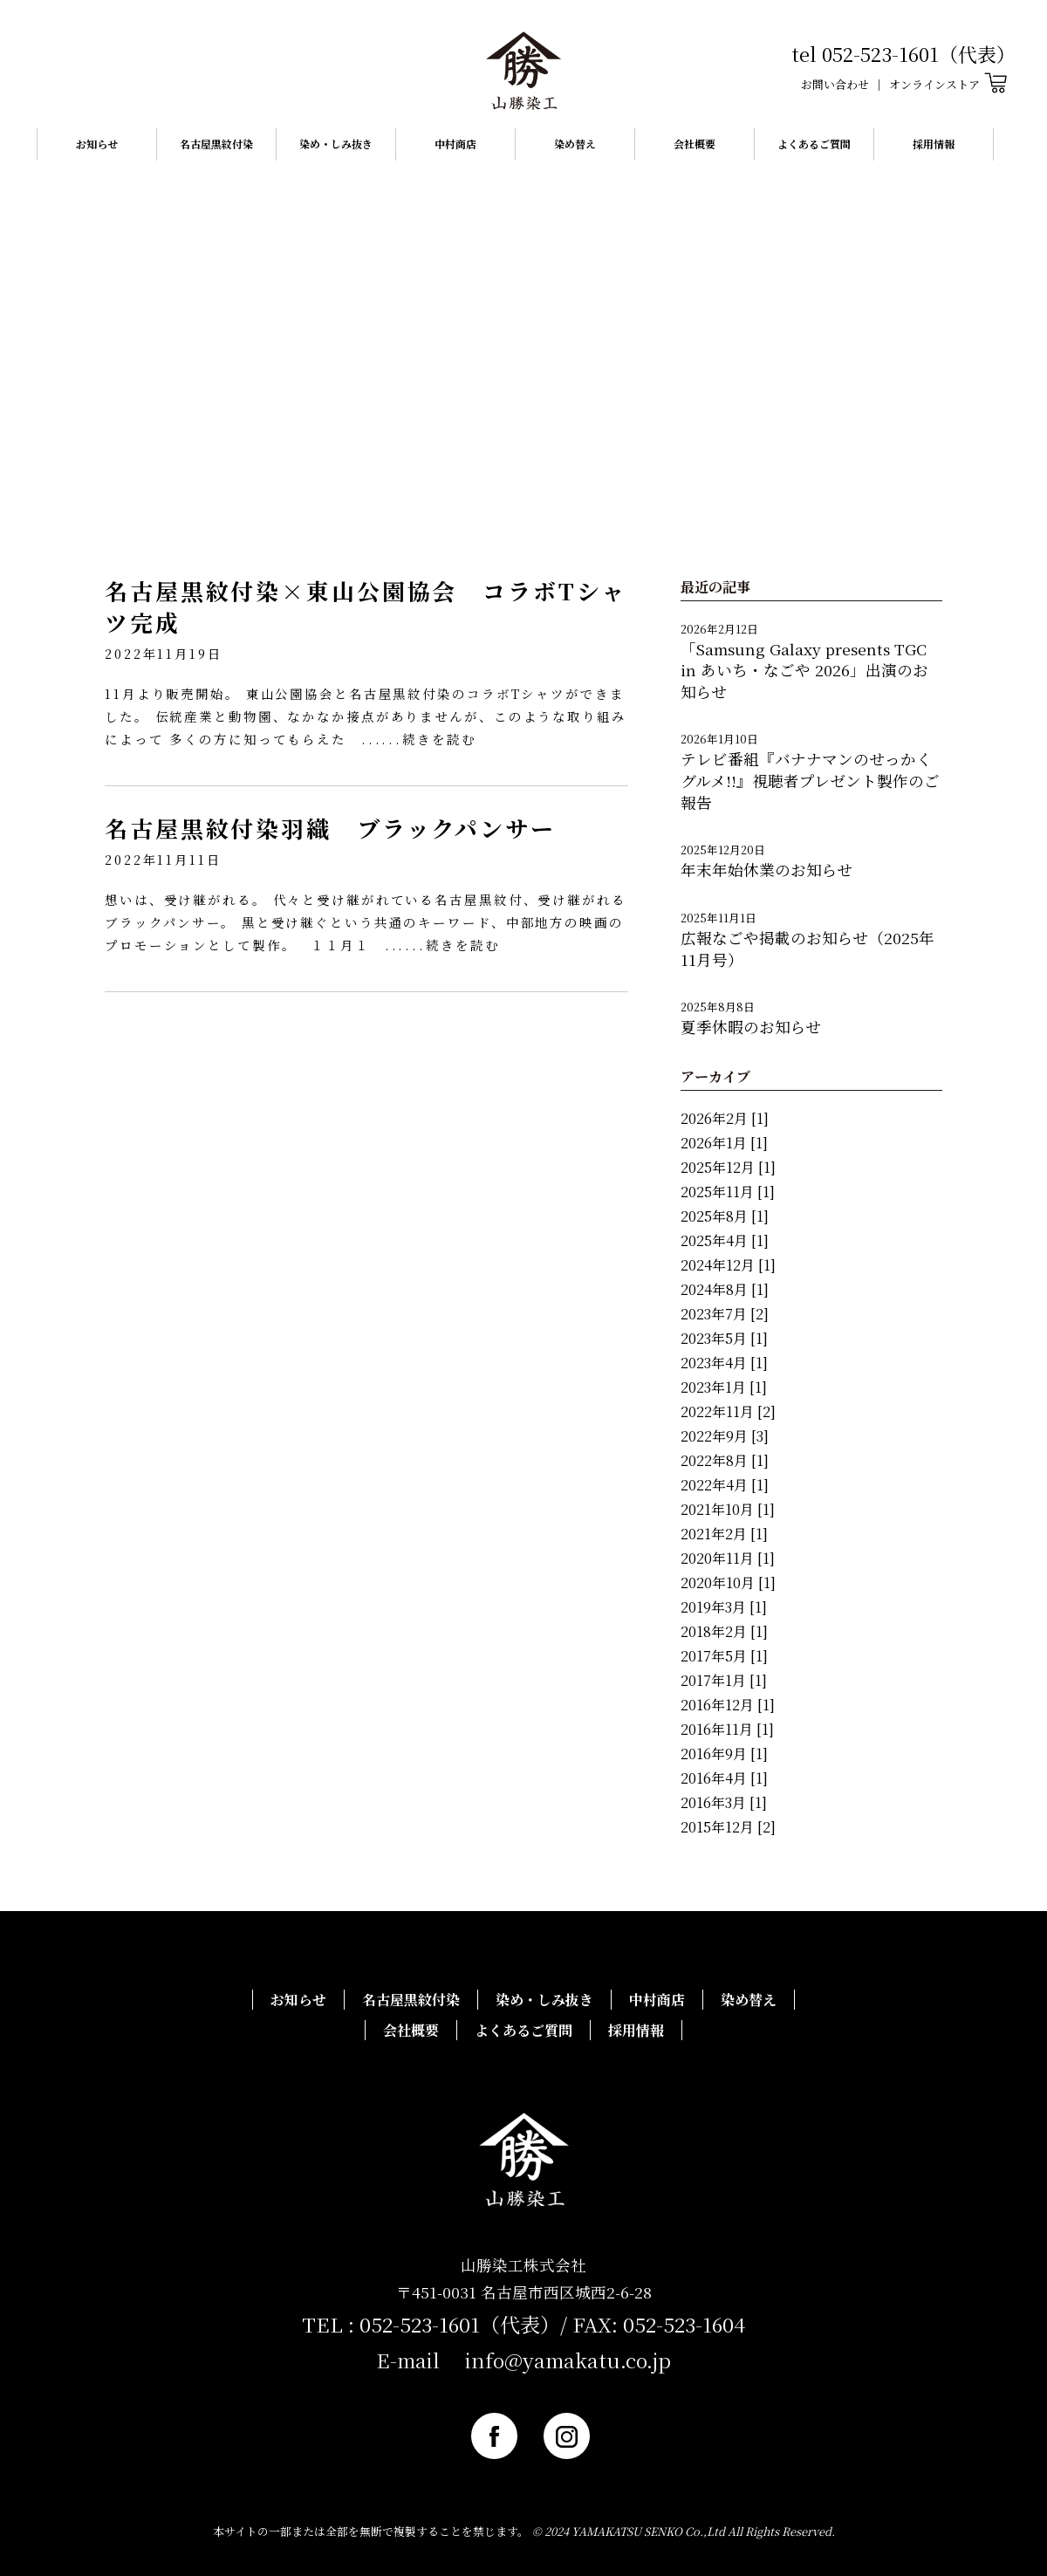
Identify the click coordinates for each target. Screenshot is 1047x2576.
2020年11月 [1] (728, 1558)
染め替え (575, 143)
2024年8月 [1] (725, 1289)
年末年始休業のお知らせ (766, 869)
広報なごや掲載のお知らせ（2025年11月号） (807, 948)
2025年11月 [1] (728, 1192)
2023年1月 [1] (724, 1387)
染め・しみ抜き (336, 143)
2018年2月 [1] (724, 1631)
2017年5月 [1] (724, 1656)
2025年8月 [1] (725, 1216)
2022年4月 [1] (725, 1485)
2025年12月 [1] (728, 1167)
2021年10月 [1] (728, 1509)
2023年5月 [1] (724, 1338)
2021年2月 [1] (724, 1534)
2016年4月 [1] (724, 1778)
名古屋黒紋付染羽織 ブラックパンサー (330, 828)
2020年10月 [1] (728, 1582)
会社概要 (694, 143)
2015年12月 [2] (728, 1827)
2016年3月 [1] (724, 1802)
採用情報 (934, 143)
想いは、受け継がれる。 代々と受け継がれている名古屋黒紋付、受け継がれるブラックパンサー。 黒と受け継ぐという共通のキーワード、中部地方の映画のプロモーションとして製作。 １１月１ (365, 922)
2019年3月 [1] (724, 1607)
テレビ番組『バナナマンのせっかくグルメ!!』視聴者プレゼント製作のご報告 (810, 780)
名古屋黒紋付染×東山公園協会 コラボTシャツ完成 (365, 606)
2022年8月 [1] (725, 1460)
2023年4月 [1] (724, 1363)
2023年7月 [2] (725, 1314)
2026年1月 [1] (724, 1143)
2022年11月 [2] (728, 1411)
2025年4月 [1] (725, 1240)
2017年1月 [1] (724, 1680)
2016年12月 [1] (728, 1705)
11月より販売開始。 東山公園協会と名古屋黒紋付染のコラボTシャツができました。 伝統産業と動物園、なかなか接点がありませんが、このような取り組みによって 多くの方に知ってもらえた (365, 716)
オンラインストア (947, 84)
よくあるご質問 (814, 143)
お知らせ (97, 143)
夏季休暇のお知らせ (751, 1027)
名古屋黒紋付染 (216, 143)
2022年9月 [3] (725, 1436)
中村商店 (455, 143)
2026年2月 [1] (725, 1118)
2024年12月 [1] (728, 1265)
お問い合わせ (835, 84)
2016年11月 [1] (727, 1729)
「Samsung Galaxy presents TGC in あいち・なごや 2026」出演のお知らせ (804, 670)
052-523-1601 (419, 2324)
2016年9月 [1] (724, 1754)
